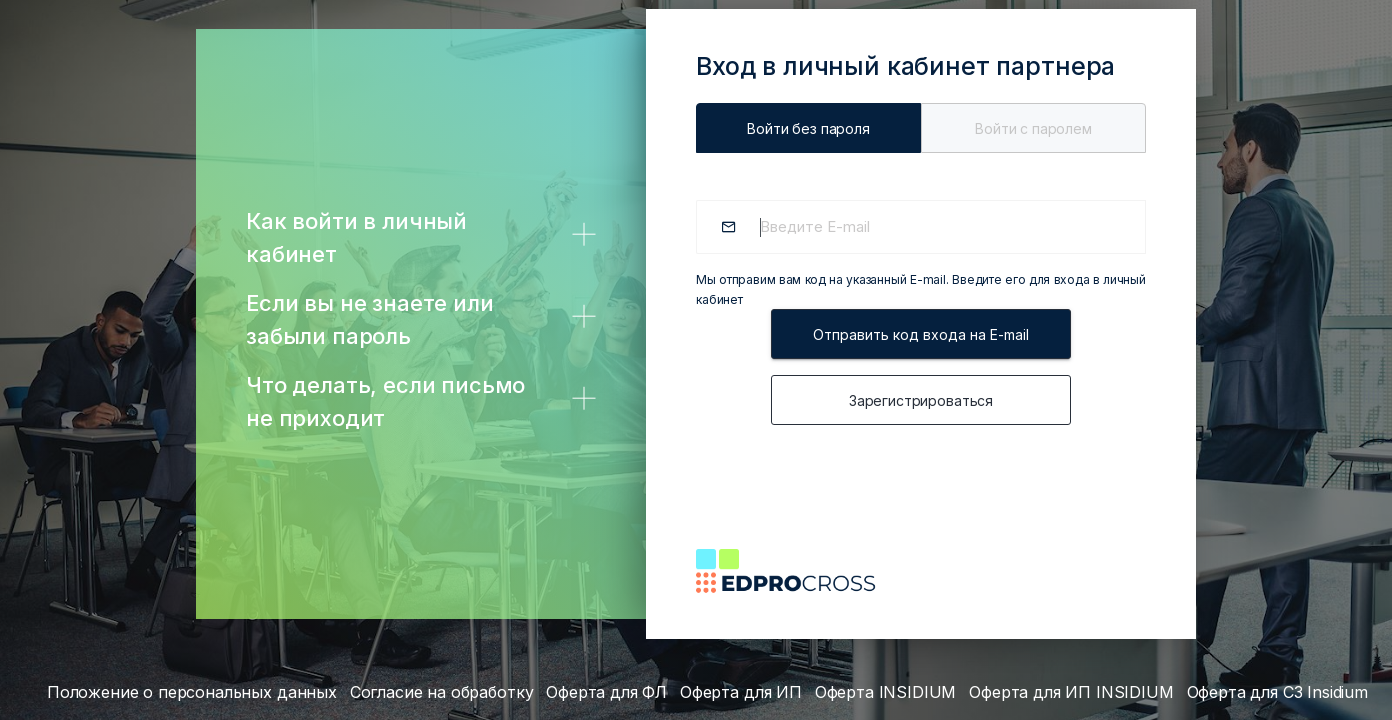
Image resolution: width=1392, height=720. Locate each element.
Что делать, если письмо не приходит (385, 401)
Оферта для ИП (741, 692)
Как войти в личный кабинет (356, 237)
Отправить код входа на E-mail (921, 334)
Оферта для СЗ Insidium (1277, 692)
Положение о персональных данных (192, 692)
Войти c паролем (1033, 128)
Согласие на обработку (442, 692)
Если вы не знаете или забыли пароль (370, 319)
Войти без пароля (808, 128)
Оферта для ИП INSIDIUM (1071, 692)
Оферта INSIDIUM (886, 692)
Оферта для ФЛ (606, 692)
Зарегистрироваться (921, 400)
